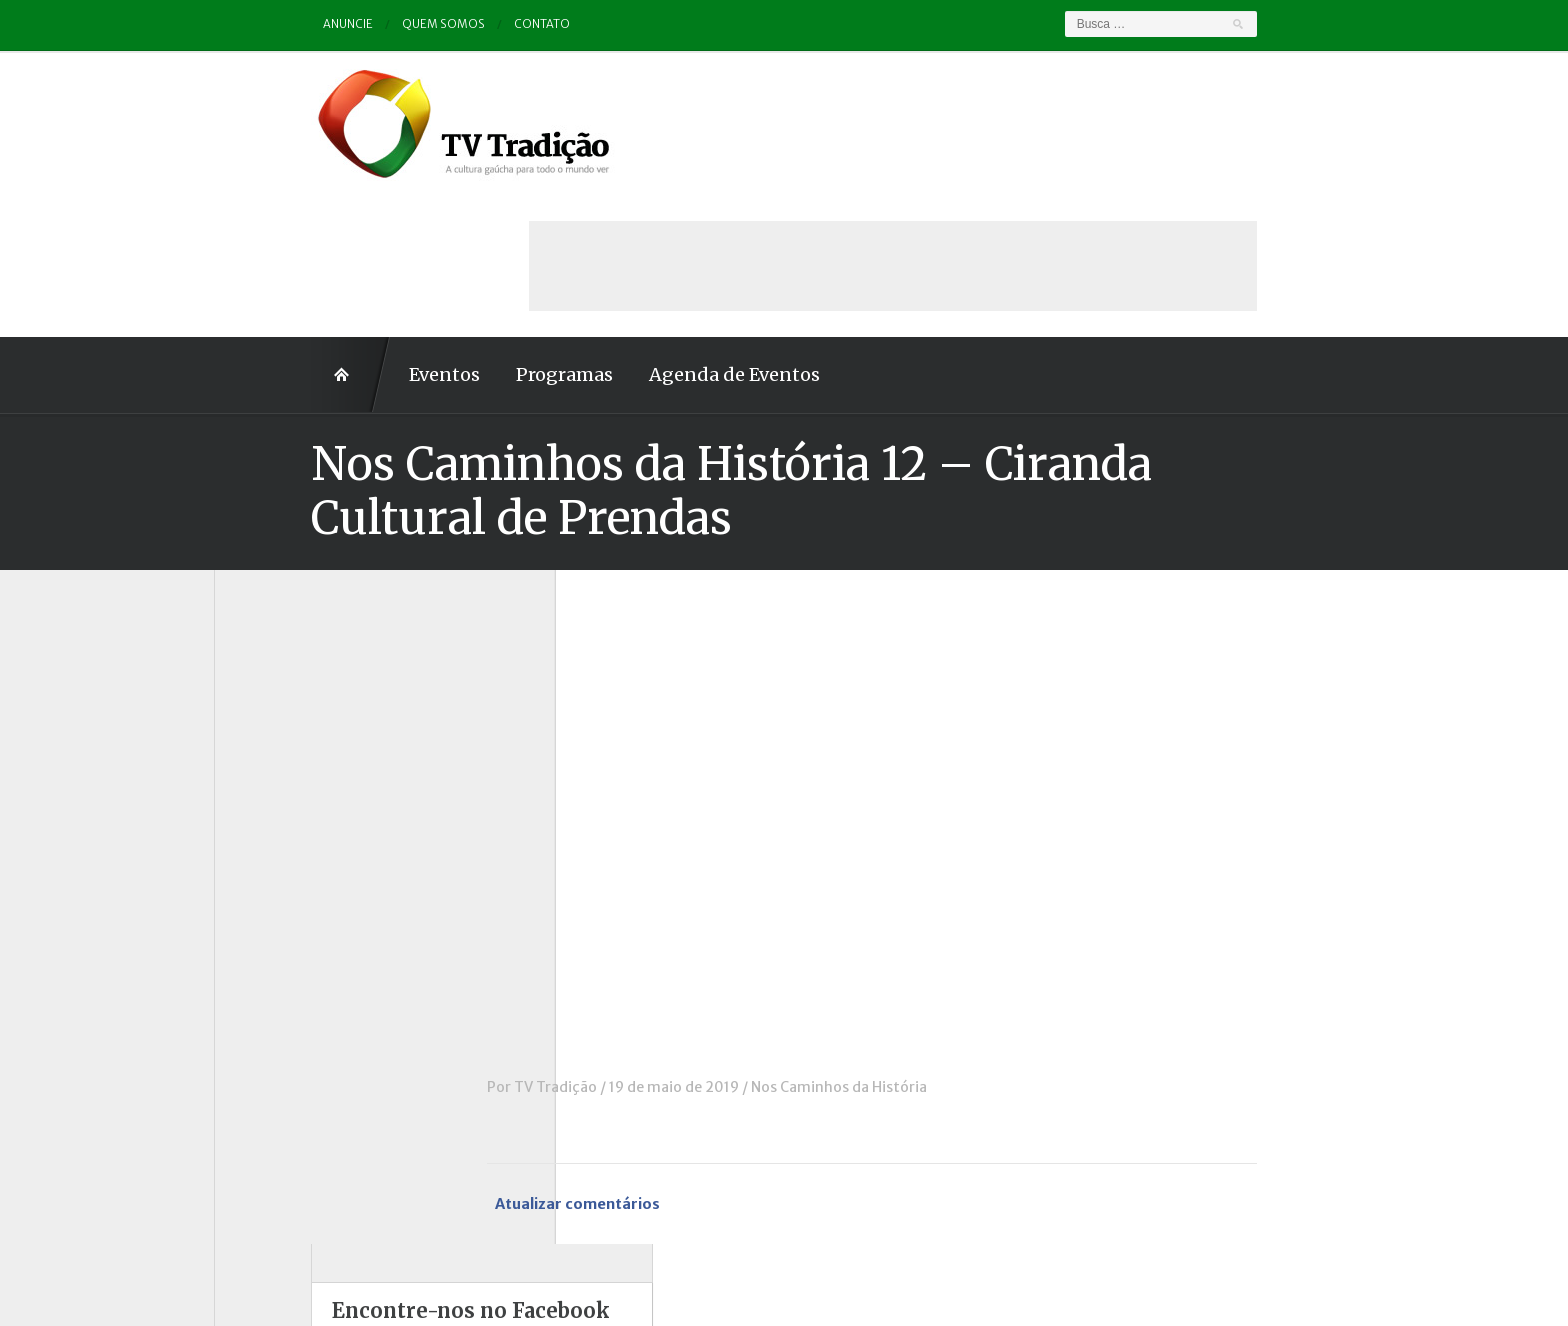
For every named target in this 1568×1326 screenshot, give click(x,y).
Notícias (263, 895)
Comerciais (273, 730)
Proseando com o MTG (312, 1006)
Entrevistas (274, 813)
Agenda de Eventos (637, 232)
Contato (449, 24)
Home (254, 233)
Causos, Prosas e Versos (315, 675)
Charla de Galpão (292, 702)
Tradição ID (274, 1061)
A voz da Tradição (295, 647)
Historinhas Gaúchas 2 (311, 868)
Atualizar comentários (678, 1062)
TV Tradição (652, 945)
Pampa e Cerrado (293, 951)
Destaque (267, 757)
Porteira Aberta (288, 978)
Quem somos (350, 24)
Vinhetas (265, 1089)
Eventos (347, 232)
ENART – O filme (291, 785)
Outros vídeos (283, 923)
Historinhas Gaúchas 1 (309, 840)
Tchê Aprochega (290, 1033)
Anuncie (252, 24)
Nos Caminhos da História (936, 945)
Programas (467, 232)
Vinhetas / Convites (302, 1116)
